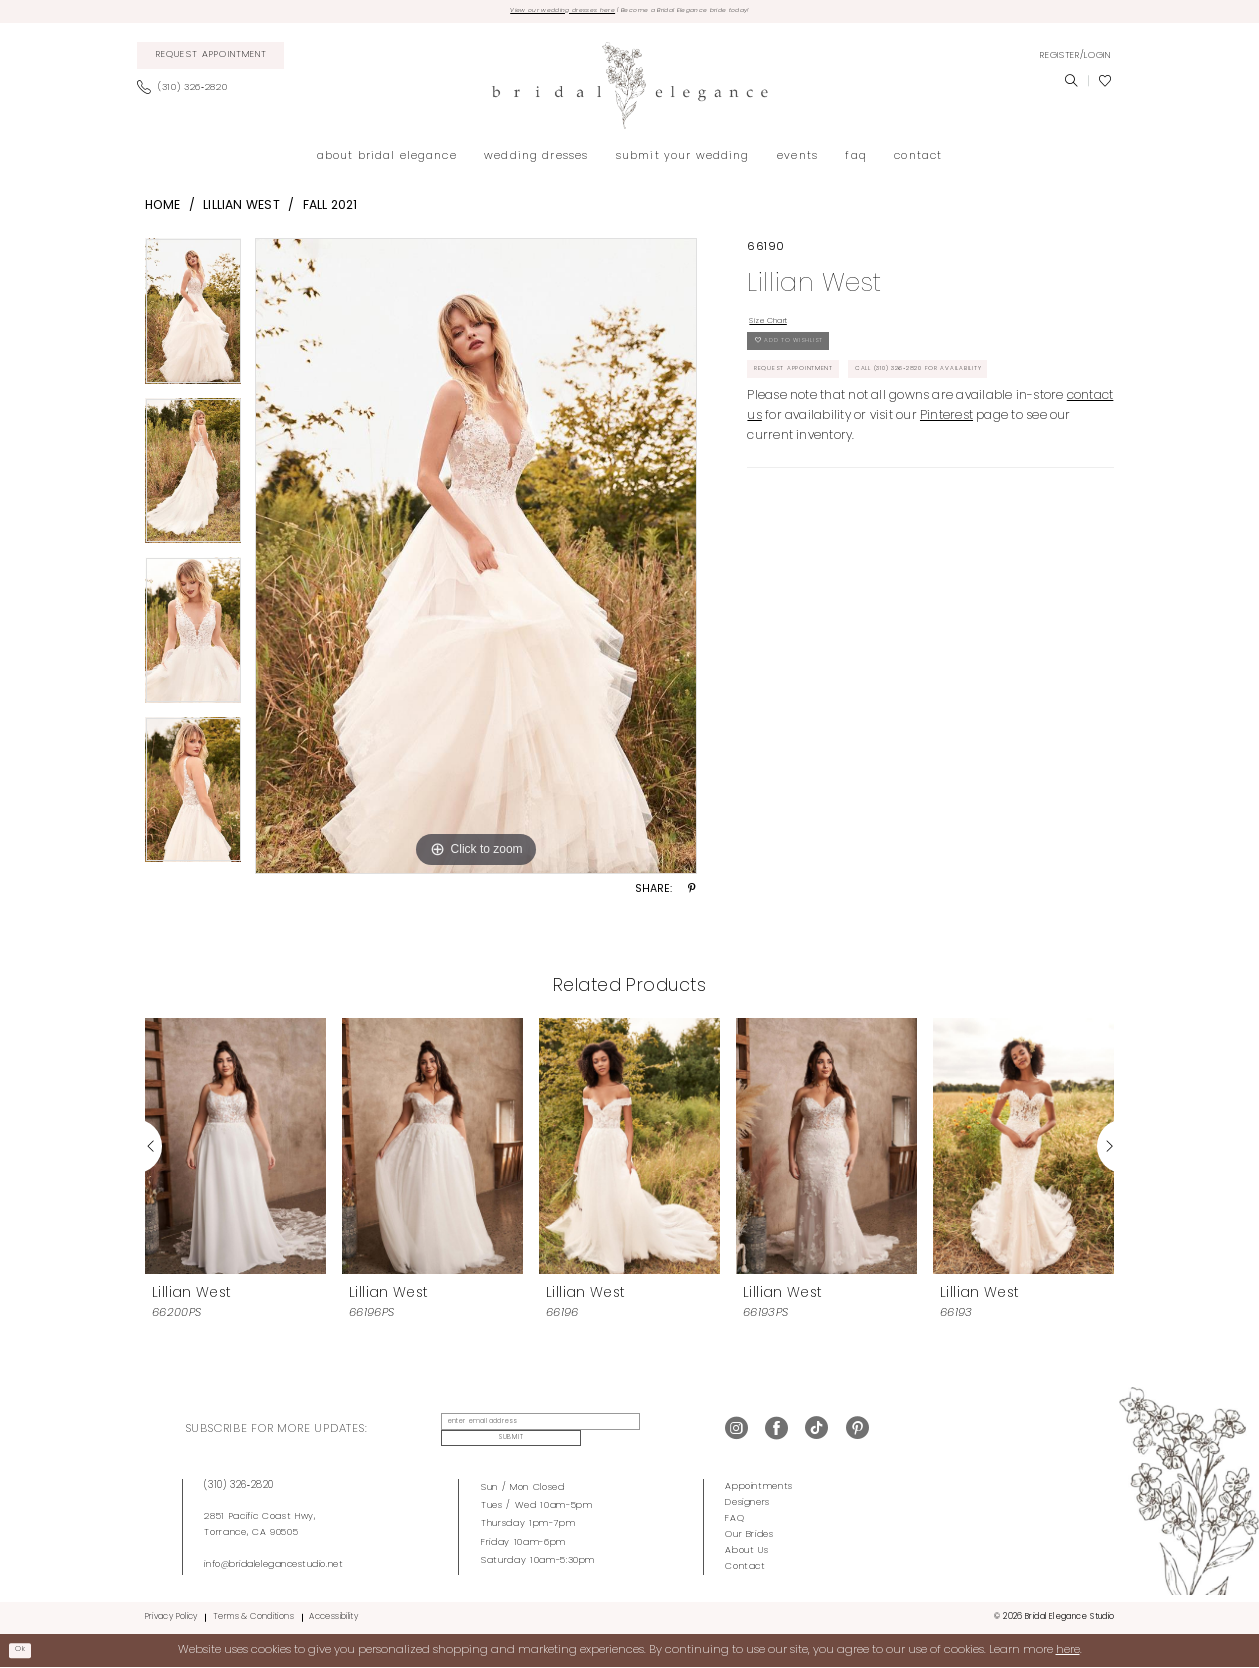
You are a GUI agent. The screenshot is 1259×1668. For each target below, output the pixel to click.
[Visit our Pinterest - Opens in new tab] (857, 1431)
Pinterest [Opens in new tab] (946, 499)
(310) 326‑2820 (239, 1484)
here (1068, 1649)
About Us (746, 1549)
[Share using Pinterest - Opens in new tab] (692, 895)
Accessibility (333, 1617)
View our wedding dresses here (527, 13)
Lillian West (241, 210)
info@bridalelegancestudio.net (273, 1563)
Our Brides (749, 1533)
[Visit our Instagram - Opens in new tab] (736, 1431)
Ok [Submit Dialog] (26, 1649)
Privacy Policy (171, 1617)
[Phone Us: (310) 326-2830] (187, 93)
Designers (747, 1501)
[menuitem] (210, 61)
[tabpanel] (193, 323)
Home (163, 210)
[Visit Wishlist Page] (1105, 86)
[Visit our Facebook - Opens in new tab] (776, 1431)
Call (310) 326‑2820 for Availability (853, 447)
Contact (745, 1565)
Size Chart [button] (781, 329)
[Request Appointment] (210, 61)
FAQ (734, 1517)
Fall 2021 (330, 210)
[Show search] (1071, 86)
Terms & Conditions (253, 1617)
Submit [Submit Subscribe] (655, 1431)
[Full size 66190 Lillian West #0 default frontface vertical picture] (476, 561)
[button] (1075, 60)
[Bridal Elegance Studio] (629, 90)
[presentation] (236, 1150)
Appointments (759, 1485)
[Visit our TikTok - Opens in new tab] (816, 1431)
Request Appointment (813, 405)
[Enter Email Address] (525, 1432)
